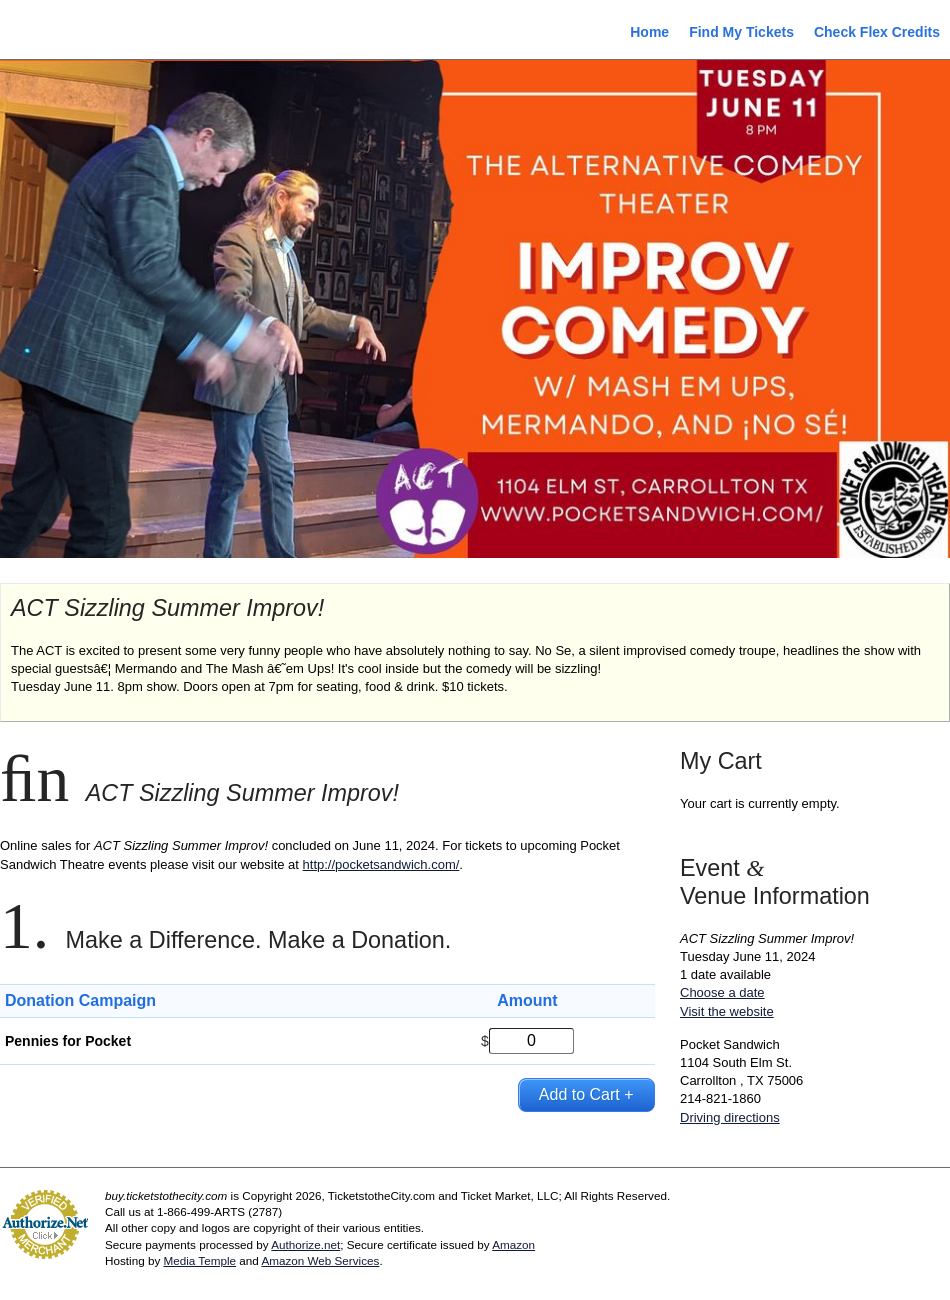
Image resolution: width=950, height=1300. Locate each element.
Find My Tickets (741, 32)
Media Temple (199, 1260)
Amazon (513, 1244)
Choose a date (722, 992)
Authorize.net (305, 1244)
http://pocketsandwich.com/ (381, 864)
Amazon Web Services (320, 1260)
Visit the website (727, 1011)
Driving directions (730, 1117)
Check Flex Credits (877, 32)
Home (649, 32)
